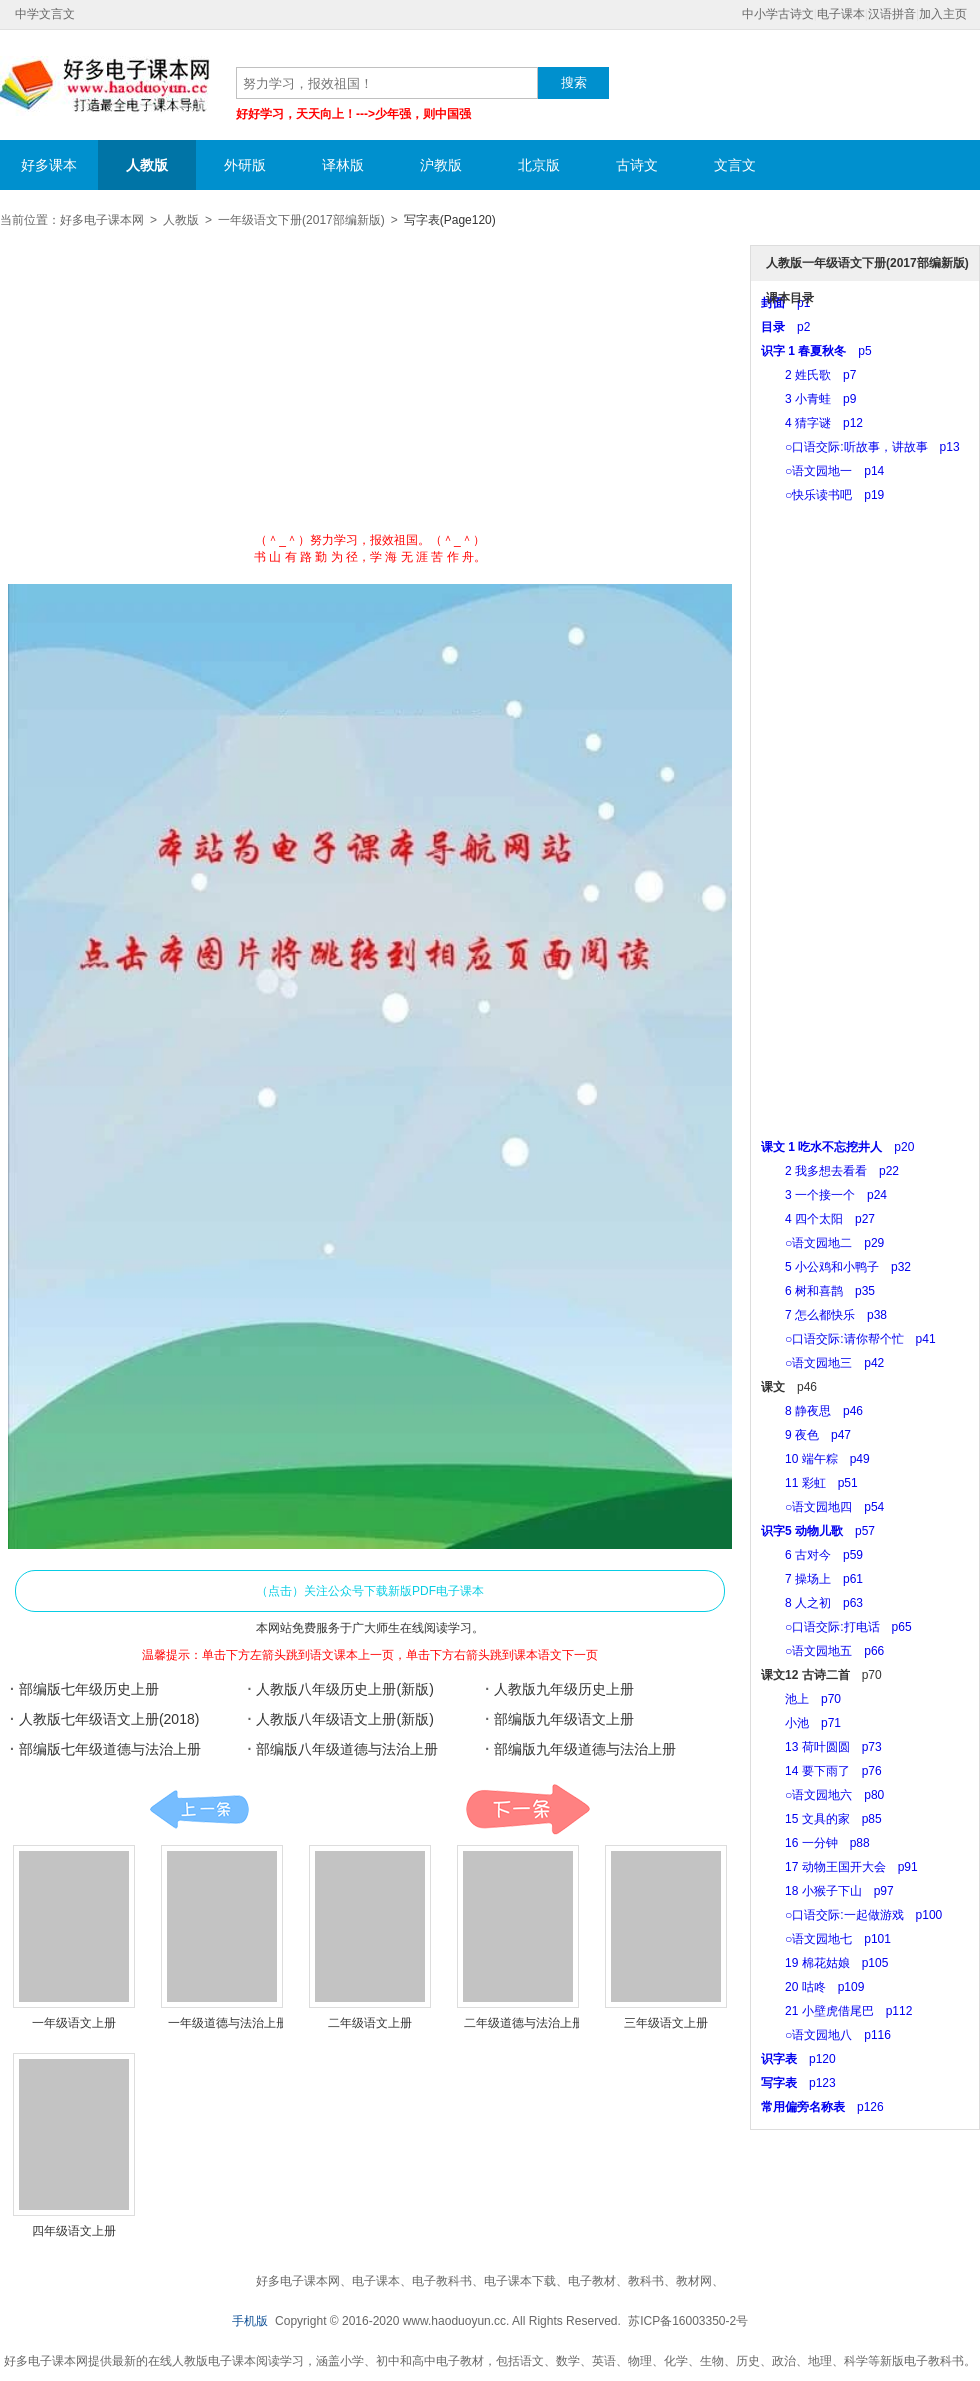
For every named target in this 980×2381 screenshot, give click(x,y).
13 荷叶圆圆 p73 (821, 1747)
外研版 (245, 165)
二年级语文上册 (370, 2023)
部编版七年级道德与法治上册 (110, 1749)
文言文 (735, 165)
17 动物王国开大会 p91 (839, 1867)
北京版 (539, 165)
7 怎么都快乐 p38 (824, 1315)
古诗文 (637, 165)
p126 (822, 2107)
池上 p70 (801, 1699)
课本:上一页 (199, 1809)
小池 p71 (801, 1723)
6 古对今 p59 (812, 1555)
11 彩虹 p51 (809, 1483)
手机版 (250, 2321)
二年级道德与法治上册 (524, 2023)
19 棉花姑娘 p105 (824, 1963)
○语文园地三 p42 (822, 1363)
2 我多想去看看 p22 (830, 1171)
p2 (785, 327)
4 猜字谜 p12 (812, 423)
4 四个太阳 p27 (818, 1219)
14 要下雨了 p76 (821, 1771)
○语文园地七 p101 (826, 1939)
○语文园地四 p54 (822, 1507)
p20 (837, 1147)
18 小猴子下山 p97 (827, 1891)
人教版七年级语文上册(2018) (109, 1719)
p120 (798, 2059)
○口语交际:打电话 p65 (836, 1627)
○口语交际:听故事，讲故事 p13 (860, 447)
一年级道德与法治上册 (228, 2023)
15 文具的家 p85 (821, 1819)
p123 (798, 2083)
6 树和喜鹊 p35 (818, 1291)
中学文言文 (45, 14)
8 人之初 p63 (812, 1603)
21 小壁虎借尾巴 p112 (836, 2011)
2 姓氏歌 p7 (808, 375)
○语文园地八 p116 (826, 2035)
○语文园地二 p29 (822, 1243)
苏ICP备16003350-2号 (688, 2321)
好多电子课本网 (105, 86)
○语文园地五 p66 (822, 1651)
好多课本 (49, 165)
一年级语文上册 (74, 2023)
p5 (816, 351)
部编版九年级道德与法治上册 (585, 1749)
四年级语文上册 (74, 2231)
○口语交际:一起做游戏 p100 (851, 1915)
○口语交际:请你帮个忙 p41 (848, 1339)
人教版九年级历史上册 (564, 1689)
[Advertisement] (370, 387)
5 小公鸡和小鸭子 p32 (836, 1267)
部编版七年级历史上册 (89, 1689)
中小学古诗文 (778, 14)
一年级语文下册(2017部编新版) (301, 220)
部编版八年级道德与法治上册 (347, 1749)
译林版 (343, 165)
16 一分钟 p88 (815, 1843)
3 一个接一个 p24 (824, 1195)
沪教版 (441, 165)
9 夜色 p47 (806, 1435)
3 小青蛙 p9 (808, 399)
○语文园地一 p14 (822, 471)
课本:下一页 (527, 1809)
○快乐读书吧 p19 (822, 495)
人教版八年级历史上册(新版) (344, 1689)
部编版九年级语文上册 (564, 1719)
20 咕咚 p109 (812, 1987)
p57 (818, 1531)
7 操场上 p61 (812, 1579)
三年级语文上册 (666, 2023)
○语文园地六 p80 (822, 1795)
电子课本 (841, 14)
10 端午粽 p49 (815, 1459)
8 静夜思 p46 (812, 1411)
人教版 (147, 165)
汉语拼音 (892, 14)
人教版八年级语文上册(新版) (344, 1719)
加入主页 (943, 14)
